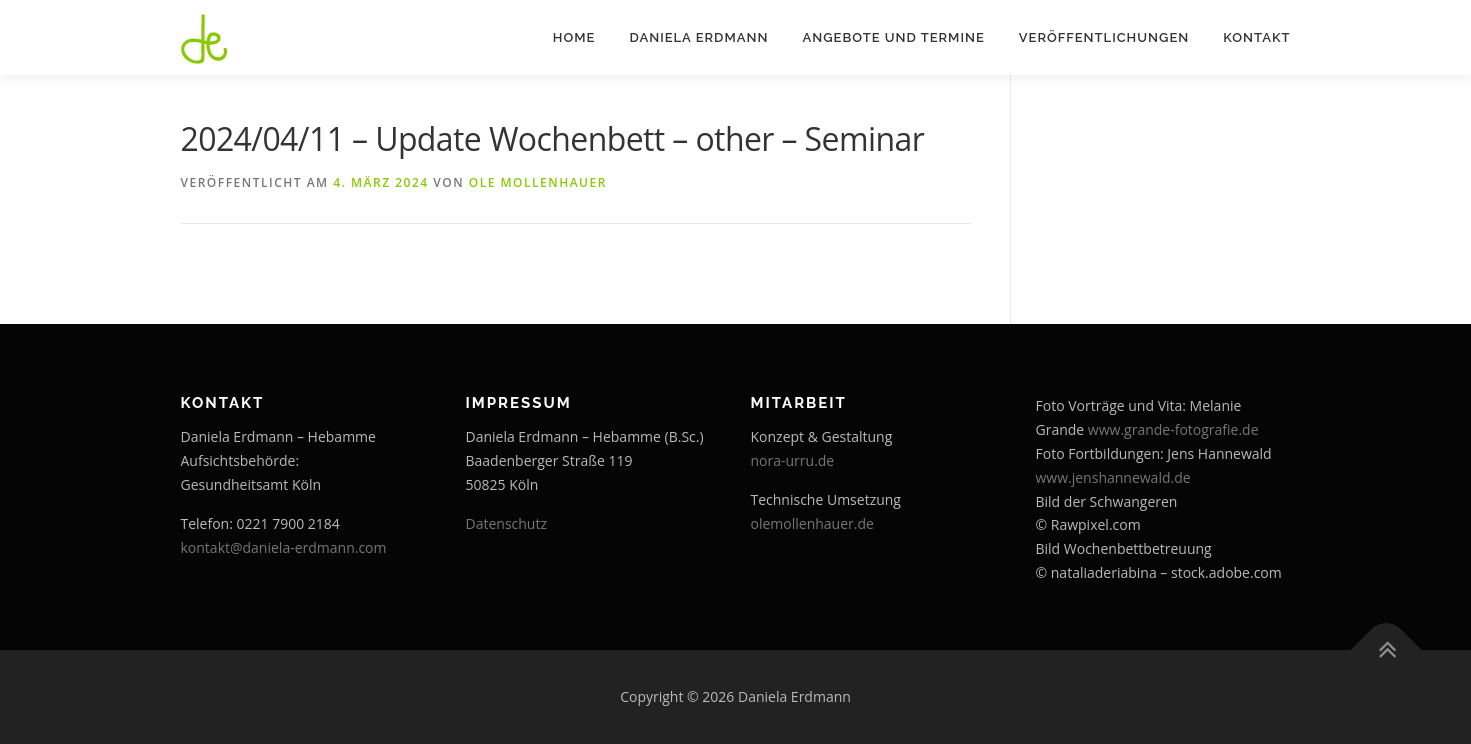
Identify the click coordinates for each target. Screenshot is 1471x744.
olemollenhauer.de (812, 523)
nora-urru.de (793, 460)
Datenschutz (506, 523)
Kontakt (1256, 37)
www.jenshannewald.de (1113, 477)
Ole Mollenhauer (538, 182)
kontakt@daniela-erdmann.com (284, 547)
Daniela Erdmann (698, 37)
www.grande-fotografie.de (1173, 429)
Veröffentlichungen (1104, 37)
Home (574, 37)
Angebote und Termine (893, 37)
